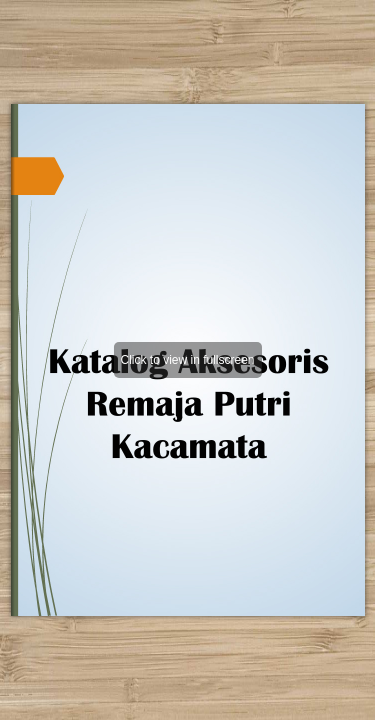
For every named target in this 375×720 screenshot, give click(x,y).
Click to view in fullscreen (187, 360)
